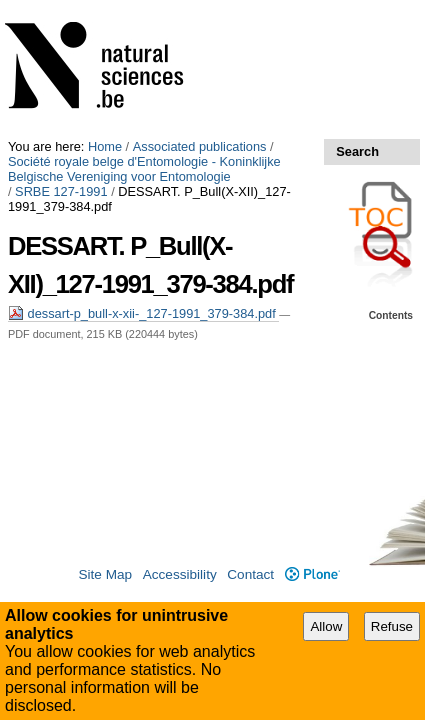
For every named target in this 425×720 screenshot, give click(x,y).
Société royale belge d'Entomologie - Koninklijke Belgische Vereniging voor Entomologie (206, 30)
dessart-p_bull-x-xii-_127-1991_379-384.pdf (143, 159)
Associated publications (200, 7)
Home (105, 7)
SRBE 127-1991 (61, 52)
